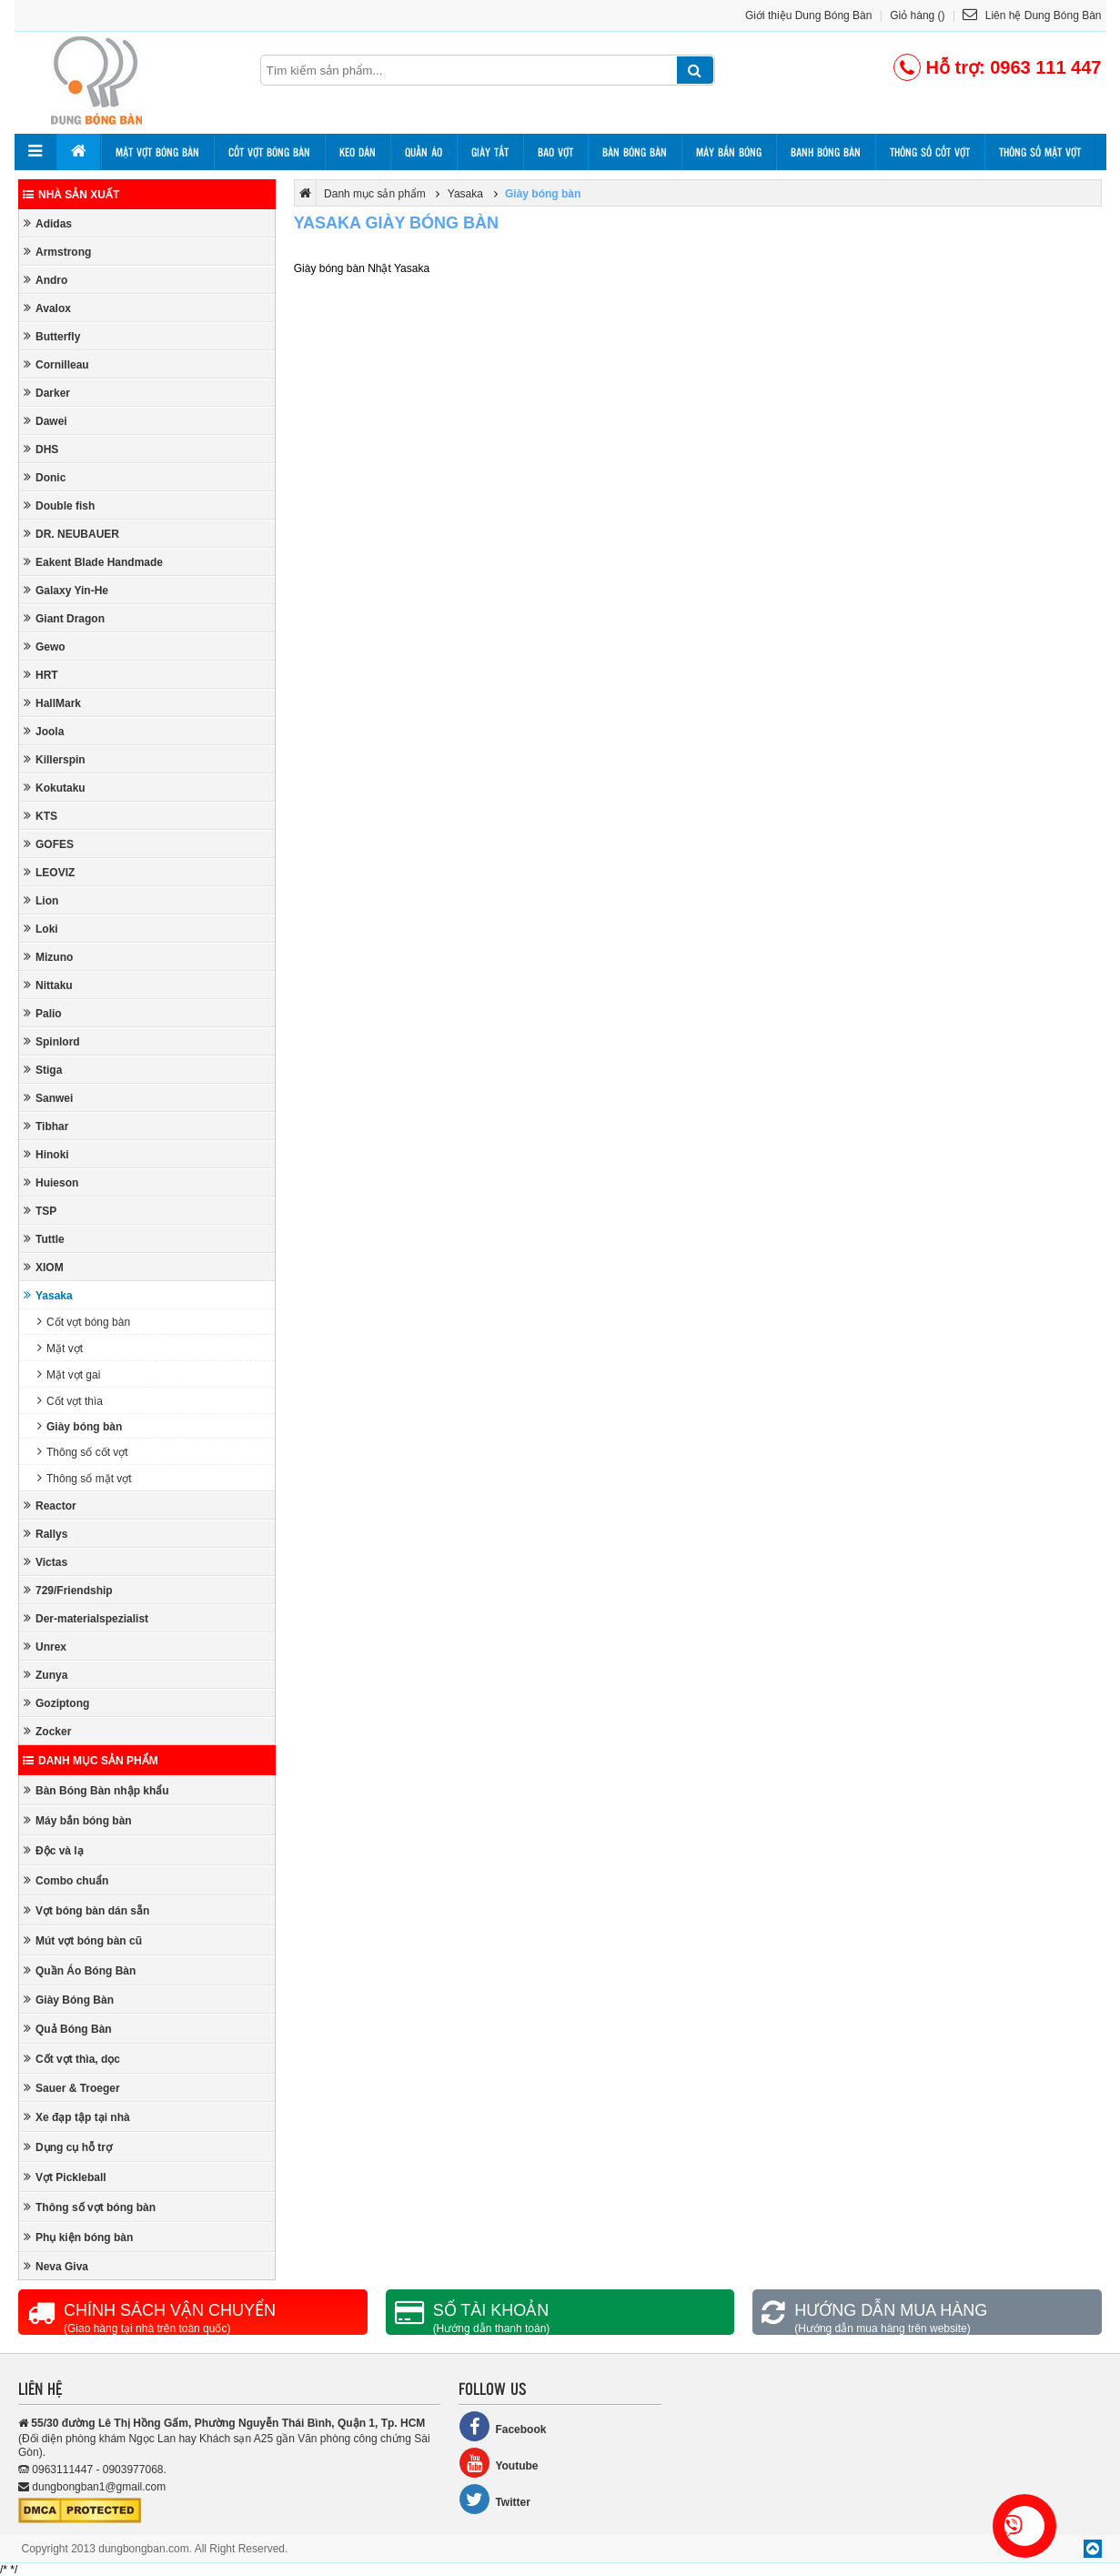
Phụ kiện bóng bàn (78, 2237)
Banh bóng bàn (826, 152)
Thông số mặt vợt (1040, 152)
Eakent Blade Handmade (93, 562)
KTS (40, 816)
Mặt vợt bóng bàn (157, 152)
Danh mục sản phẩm (90, 1760)
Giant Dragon (64, 618)
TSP (40, 1210)
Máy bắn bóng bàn (78, 1820)
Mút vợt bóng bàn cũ (83, 1940)
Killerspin (55, 759)
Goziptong (56, 1703)
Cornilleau (56, 364)
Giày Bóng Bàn (69, 1999)
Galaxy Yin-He (66, 590)
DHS (41, 449)
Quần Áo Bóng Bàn (80, 1970)
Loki (41, 928)
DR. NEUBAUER (71, 533)
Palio (43, 1013)
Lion (41, 900)
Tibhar (46, 1126)
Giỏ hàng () (917, 15)
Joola (44, 731)
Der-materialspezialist (86, 1618)
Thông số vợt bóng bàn (90, 2207)
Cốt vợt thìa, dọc (72, 2059)
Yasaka (48, 1295)
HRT (41, 675)
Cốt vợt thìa (70, 1401)
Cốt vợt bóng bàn (269, 152)
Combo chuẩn (66, 1880)
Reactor (50, 1505)
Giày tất (490, 152)
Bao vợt (555, 152)
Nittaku (48, 985)
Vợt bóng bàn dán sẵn (86, 1910)
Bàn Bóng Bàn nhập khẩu (96, 1790)
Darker (47, 392)
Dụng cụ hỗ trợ (68, 2147)
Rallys (45, 1534)
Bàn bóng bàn (634, 152)
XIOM (44, 1267)
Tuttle (44, 1239)
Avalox (47, 308)
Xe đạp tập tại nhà (77, 2117)
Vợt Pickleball (65, 2177)
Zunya (45, 1675)
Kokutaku (55, 787)
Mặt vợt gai (68, 1374)
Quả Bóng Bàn (68, 2029)
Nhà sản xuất (71, 194)
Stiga (43, 1069)
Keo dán (357, 152)
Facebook (502, 2426)
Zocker (47, 1731)
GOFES (49, 844)
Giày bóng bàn (79, 1426)
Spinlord (52, 1041)
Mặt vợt (60, 1348)
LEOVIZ (49, 872)
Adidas (48, 223)
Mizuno (48, 957)
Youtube (498, 2463)
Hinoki (46, 1154)
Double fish (59, 505)
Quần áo (423, 152)
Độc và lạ (54, 1850)
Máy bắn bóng (729, 152)
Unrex (45, 1646)
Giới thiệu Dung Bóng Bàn (808, 15)
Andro (45, 280)
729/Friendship (68, 1590)
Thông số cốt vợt (930, 152)
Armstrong (57, 251)
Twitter (494, 2499)
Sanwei (48, 1098)
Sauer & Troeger (72, 2088)
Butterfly (52, 336)
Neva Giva (56, 2266)
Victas (45, 1562)
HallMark (52, 703)
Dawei (45, 421)
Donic (45, 477)
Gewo (45, 646)
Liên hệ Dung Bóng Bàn (1032, 15)
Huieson (51, 1182)
